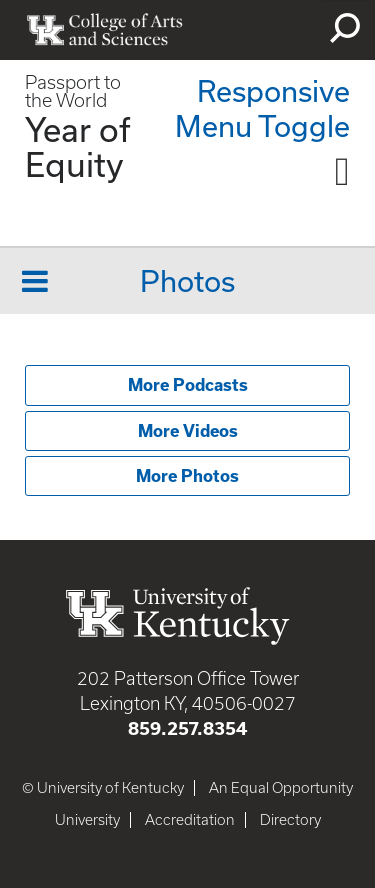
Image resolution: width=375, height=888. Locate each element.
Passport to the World (73, 91)
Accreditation (190, 820)
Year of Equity (78, 146)
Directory (290, 820)
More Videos (188, 431)
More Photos (187, 476)
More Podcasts (188, 385)
